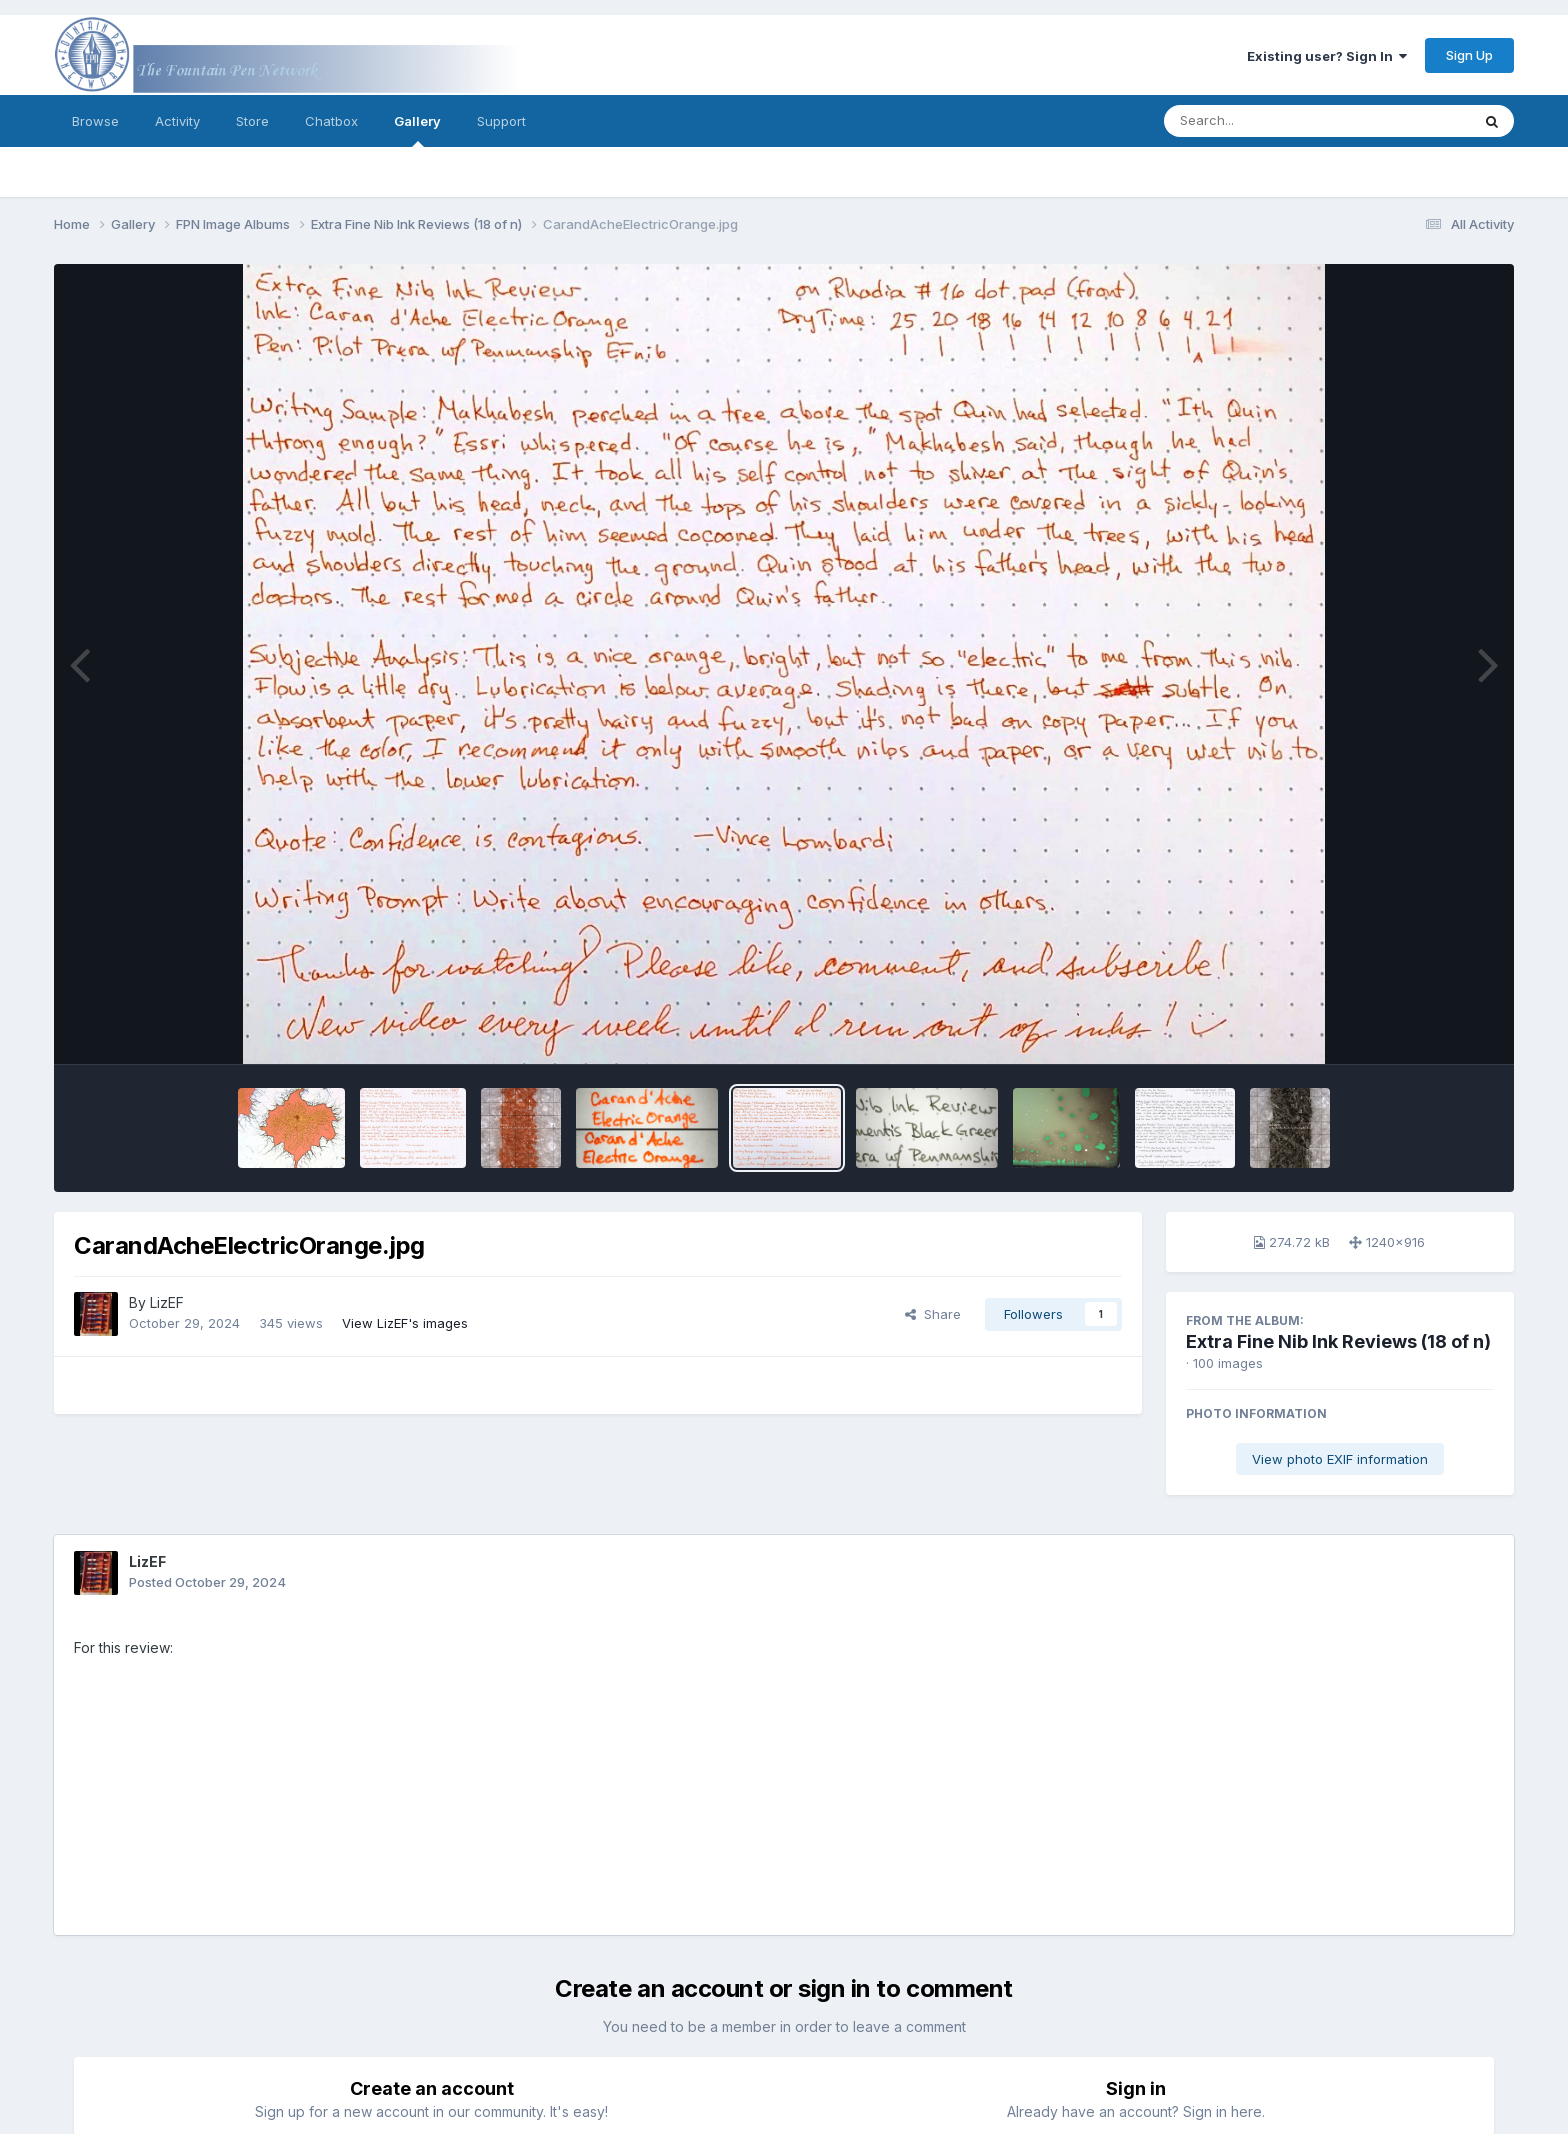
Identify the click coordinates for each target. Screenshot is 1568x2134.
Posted (207, 1582)
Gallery (417, 130)
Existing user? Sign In (1327, 56)
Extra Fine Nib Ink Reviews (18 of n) (1338, 1341)
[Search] (1262, 121)
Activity (177, 121)
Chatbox (331, 121)
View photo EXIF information (1340, 1459)
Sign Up (1469, 55)
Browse (95, 121)
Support (501, 121)
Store (252, 121)
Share (933, 1314)
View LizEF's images (405, 1323)
